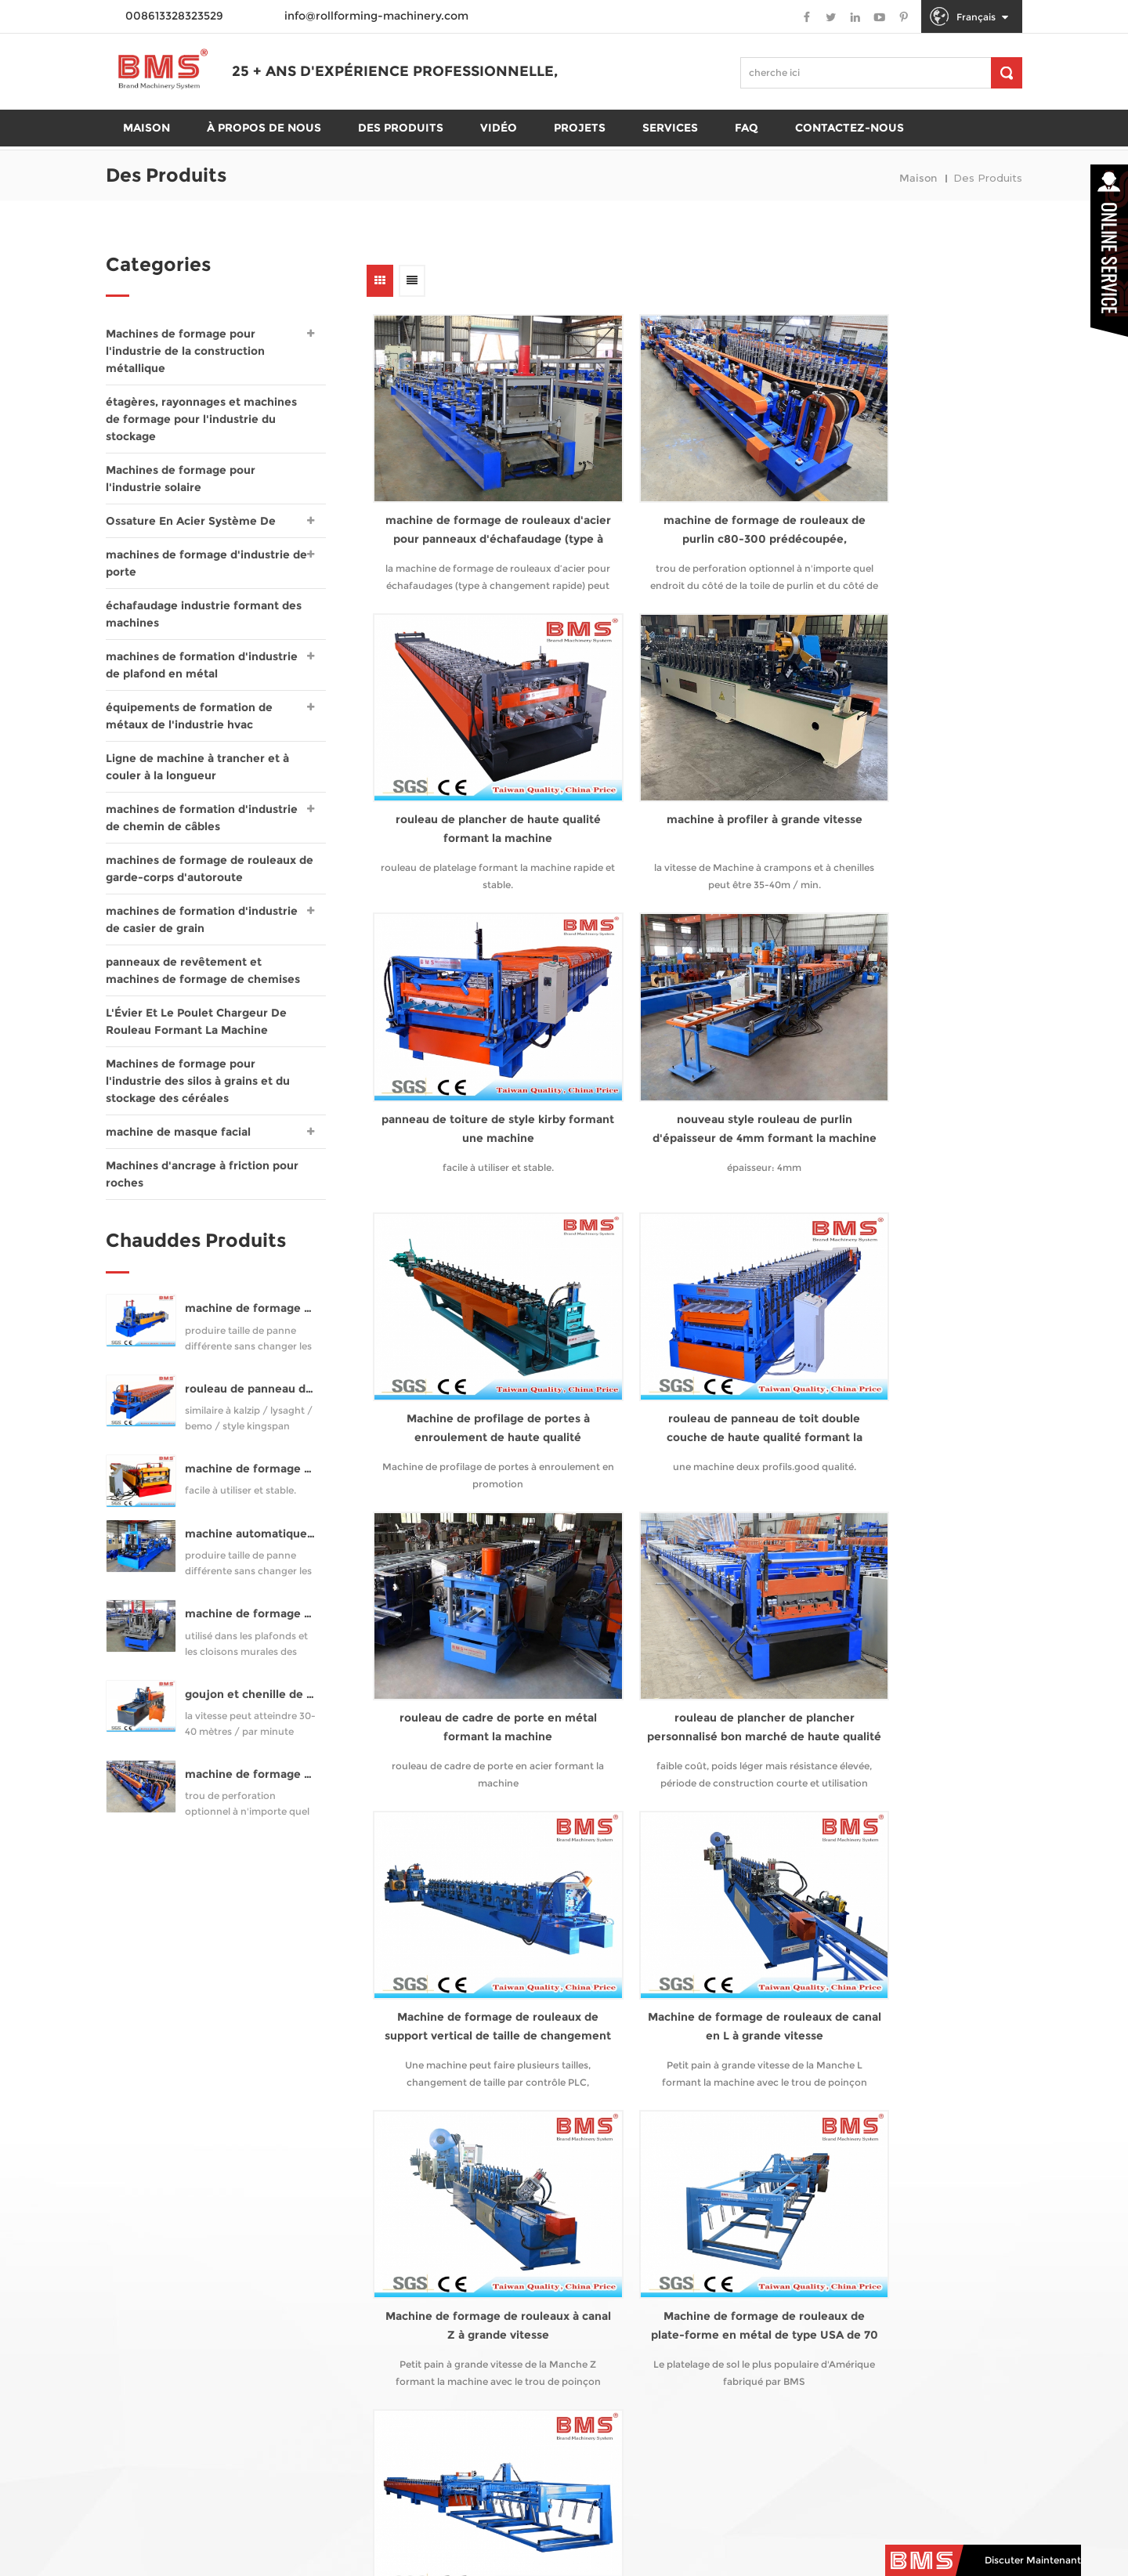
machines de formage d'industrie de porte (206, 563)
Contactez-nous (849, 150)
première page (414, 1653)
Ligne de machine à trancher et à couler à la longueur (197, 766)
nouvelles (149, 2332)
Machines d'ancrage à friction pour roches (202, 1174)
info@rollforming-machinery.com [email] (664, 2315)
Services (670, 150)
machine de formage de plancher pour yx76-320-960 (251, 1477)
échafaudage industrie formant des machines (204, 614)
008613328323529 (647, 2343)
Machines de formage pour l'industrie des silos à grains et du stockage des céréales (198, 1081)
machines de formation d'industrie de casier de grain (202, 919)
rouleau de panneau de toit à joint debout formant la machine (251, 1397)
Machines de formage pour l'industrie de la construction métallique (185, 351)
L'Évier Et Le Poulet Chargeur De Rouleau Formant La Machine (196, 1021)
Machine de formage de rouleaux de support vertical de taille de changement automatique (690, 1281)
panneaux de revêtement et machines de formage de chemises (203, 970)
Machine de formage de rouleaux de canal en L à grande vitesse (907, 1279)
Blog (133, 2361)
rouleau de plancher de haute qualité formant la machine (907, 492)
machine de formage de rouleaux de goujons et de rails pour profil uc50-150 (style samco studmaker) (251, 1622)
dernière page (928, 1653)
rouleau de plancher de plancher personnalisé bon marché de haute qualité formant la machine (473, 1281)
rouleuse (312, 2141)
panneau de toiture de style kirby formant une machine (690, 755)
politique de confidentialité (745, 2536)
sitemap (843, 2536)
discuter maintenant (1033, 2565)
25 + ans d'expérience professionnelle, (284, 110)
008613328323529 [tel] (650, 2287)
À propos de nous (264, 150)
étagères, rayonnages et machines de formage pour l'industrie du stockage (201, 419)
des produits (400, 150)
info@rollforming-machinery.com (376, 16)
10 (819, 1653)
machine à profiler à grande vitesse (473, 755)
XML (888, 2536)
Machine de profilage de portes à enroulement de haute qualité (473, 1017)
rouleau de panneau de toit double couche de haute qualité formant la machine (690, 1018)
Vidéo (498, 150)
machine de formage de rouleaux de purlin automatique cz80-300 (251, 1316)
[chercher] (1006, 73)
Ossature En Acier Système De (191, 521)
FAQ (746, 150)
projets (580, 150)
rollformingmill (613, 2370)
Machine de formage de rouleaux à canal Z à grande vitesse (473, 1542)
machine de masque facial (178, 1132)
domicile (146, 2155)
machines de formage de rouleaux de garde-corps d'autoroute (209, 868)
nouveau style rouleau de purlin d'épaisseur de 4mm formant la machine (907, 756)
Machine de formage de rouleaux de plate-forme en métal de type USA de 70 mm (690, 1543)
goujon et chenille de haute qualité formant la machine (251, 1702)
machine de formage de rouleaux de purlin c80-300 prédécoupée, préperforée (690, 493)
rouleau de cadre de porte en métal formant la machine (907, 1017)
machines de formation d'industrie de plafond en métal (202, 665)
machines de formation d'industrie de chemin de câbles (202, 817)
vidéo (137, 2258)
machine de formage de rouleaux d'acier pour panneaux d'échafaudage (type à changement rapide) (473, 493)
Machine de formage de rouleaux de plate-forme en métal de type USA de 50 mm (907, 1543)
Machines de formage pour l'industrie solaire (180, 478)
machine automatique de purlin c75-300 (251, 1542)
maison (146, 150)
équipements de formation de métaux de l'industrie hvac (189, 716)
